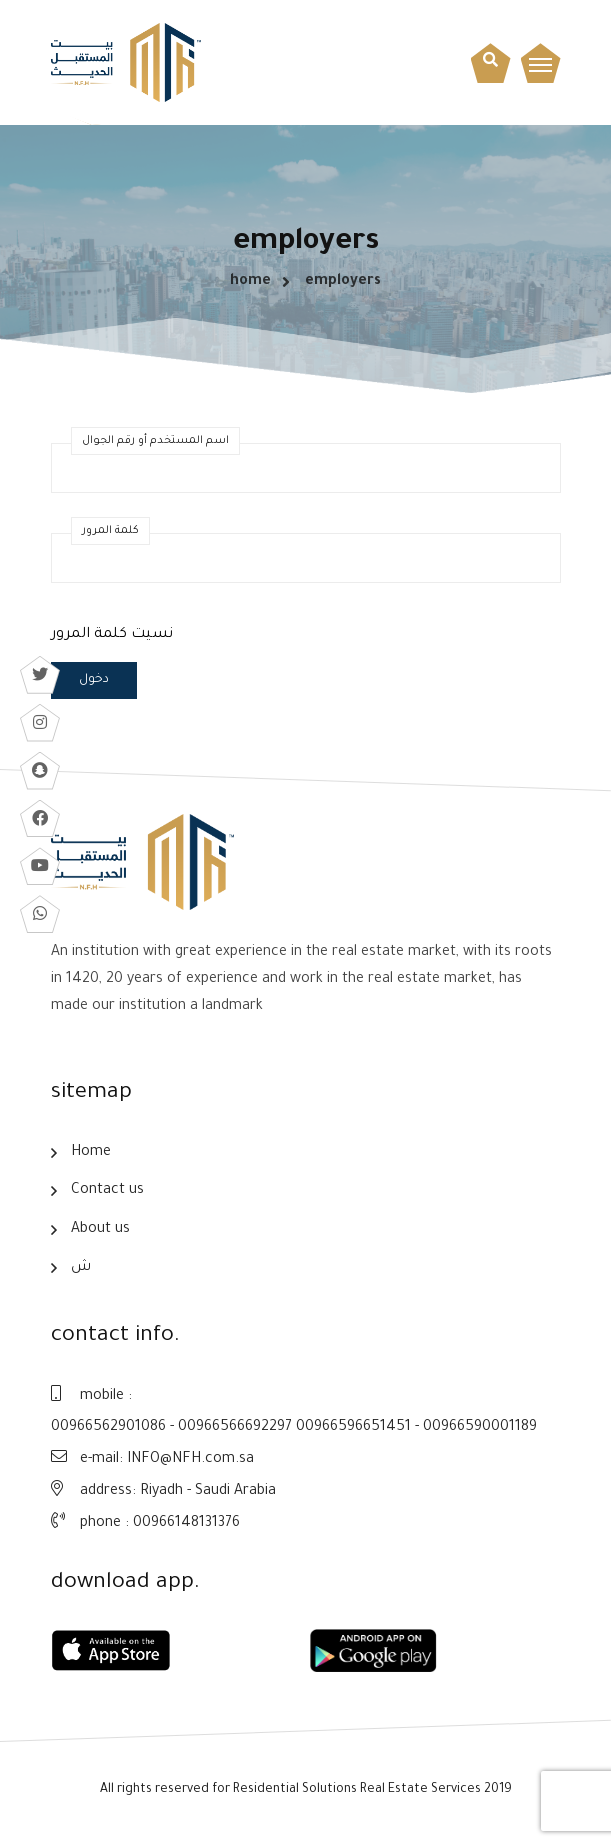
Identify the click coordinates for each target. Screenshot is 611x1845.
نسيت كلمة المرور (112, 637)
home (250, 283)
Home (91, 1155)
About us (100, 1233)
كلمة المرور (110, 533)
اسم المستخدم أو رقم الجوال (155, 443)
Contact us (107, 1194)
